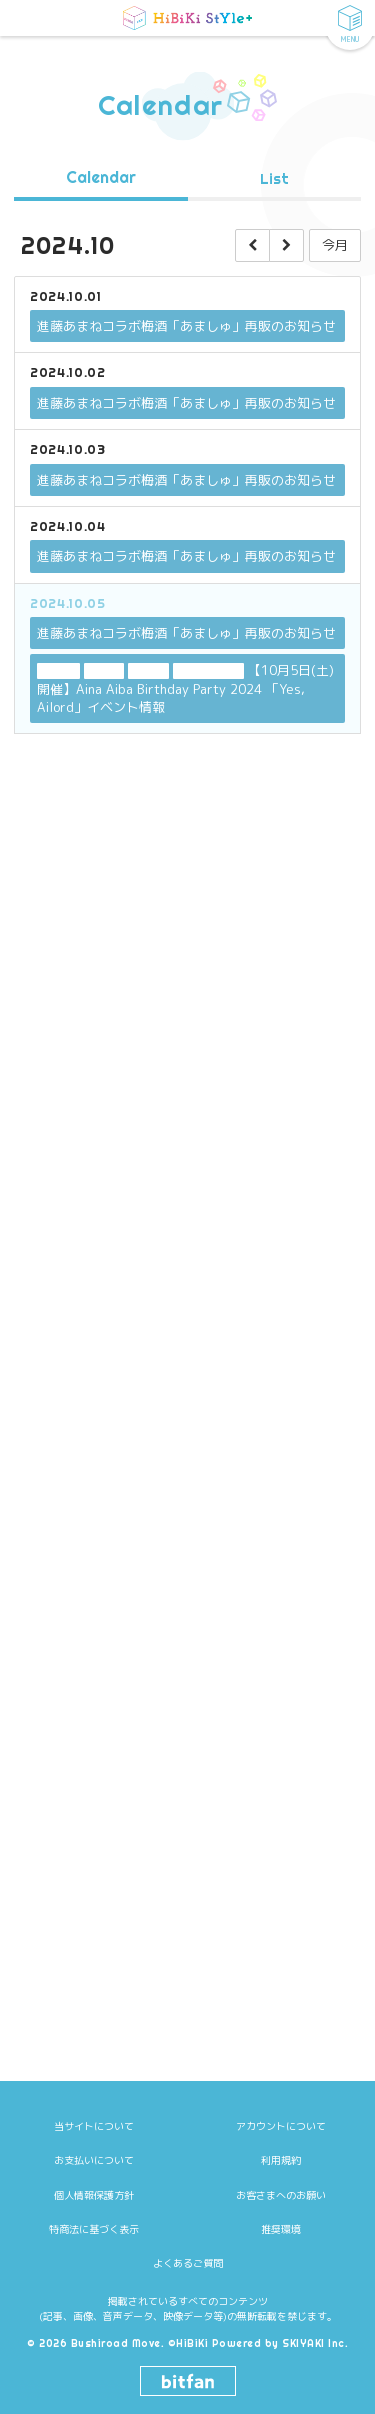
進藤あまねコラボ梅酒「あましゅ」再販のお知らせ (186, 327)
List (274, 180)
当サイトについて (94, 2126)
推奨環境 (281, 2229)
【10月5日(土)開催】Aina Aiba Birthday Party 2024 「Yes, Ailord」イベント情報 (185, 689)
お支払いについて (94, 2160)
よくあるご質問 (188, 2263)
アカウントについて (281, 2126)
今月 (335, 246)
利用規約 (281, 2160)
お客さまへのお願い (281, 2195)
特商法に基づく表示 (94, 2229)
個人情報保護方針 (94, 2195)
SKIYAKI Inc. (315, 2343)
